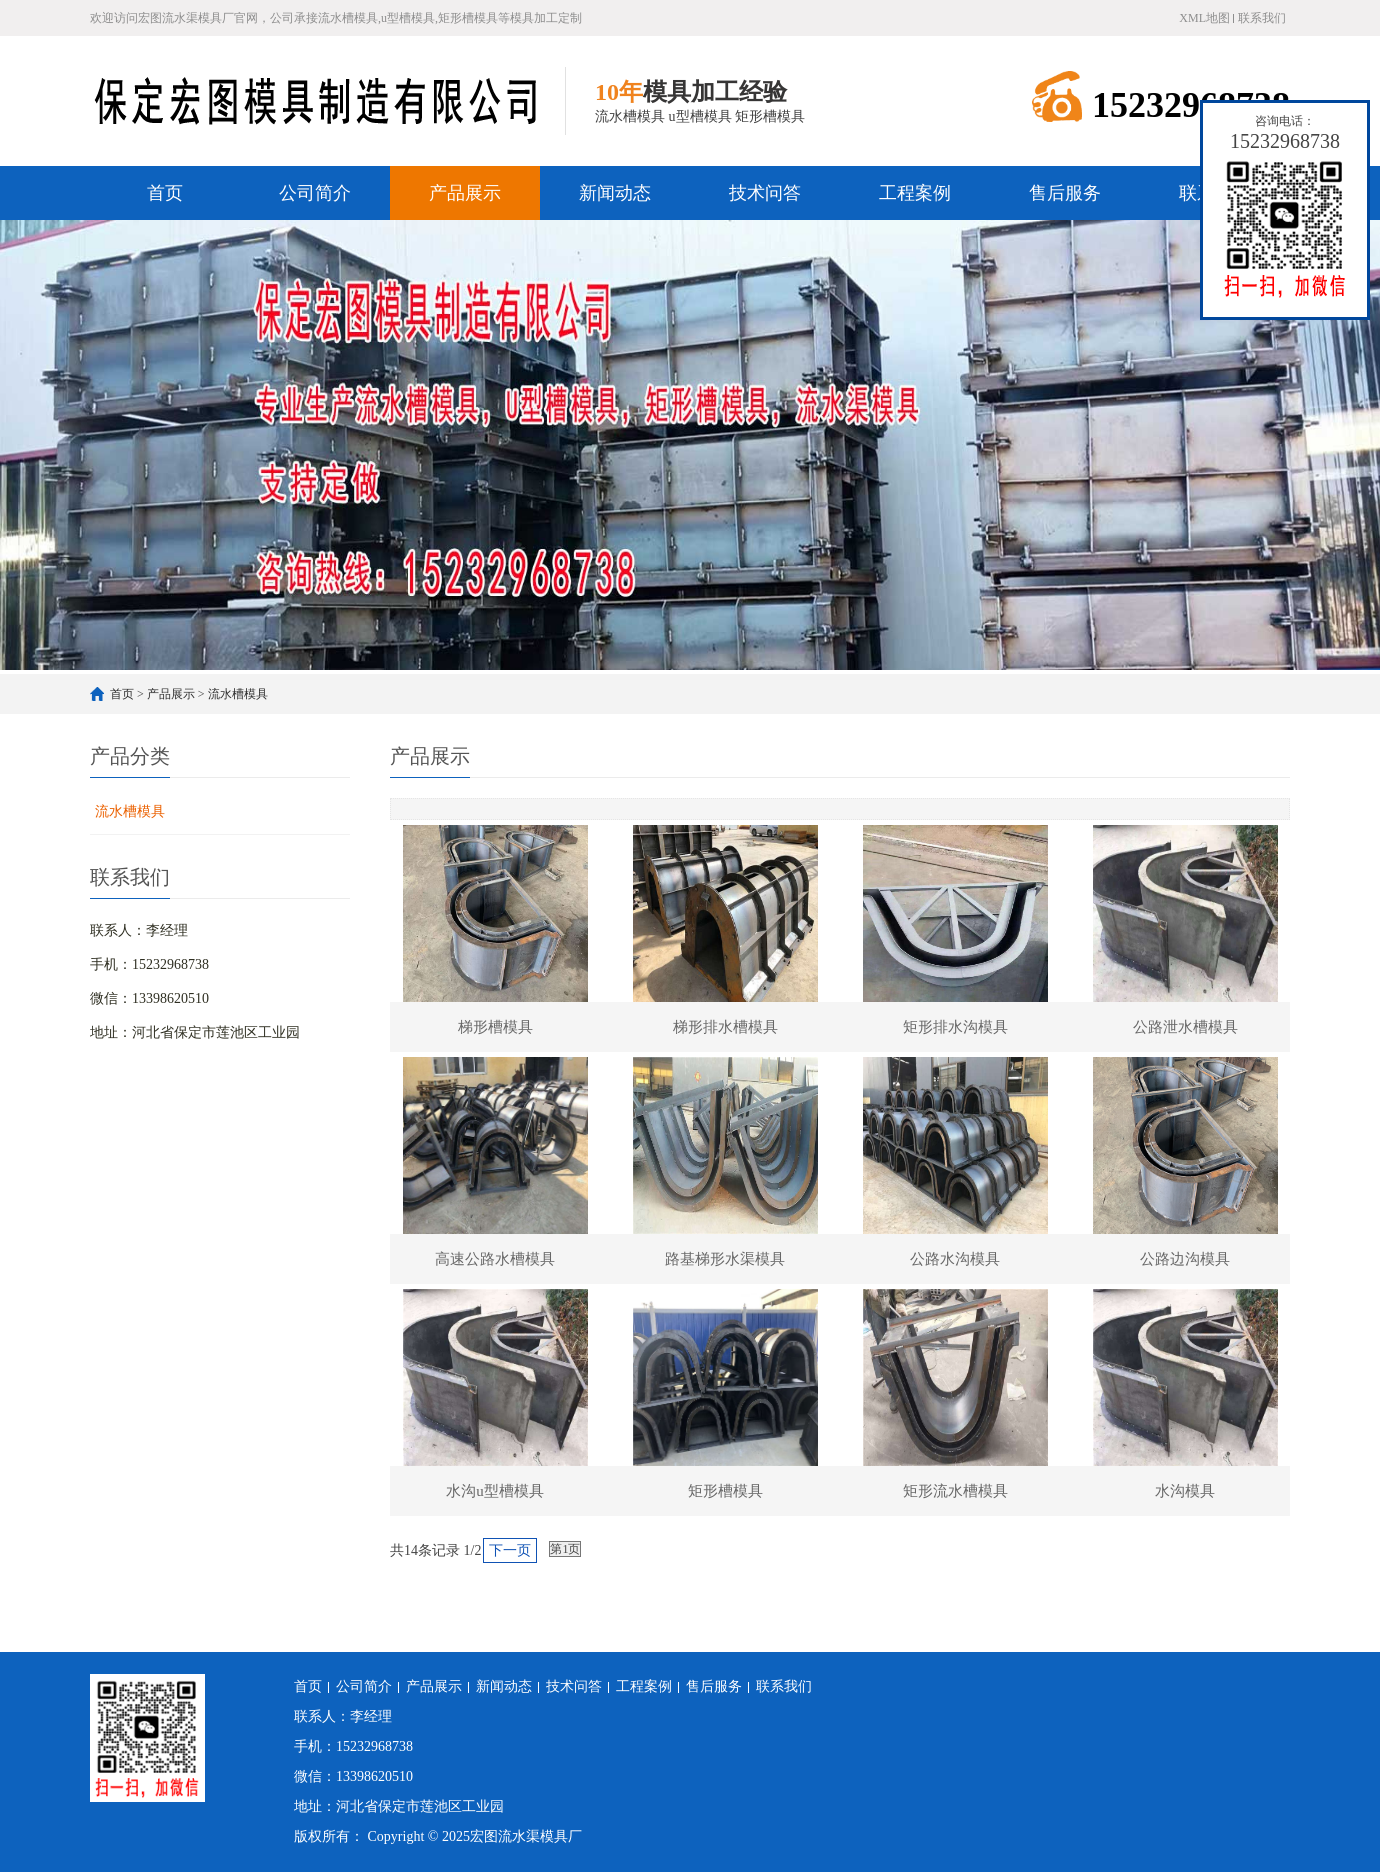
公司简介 (315, 193)
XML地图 (1204, 18)
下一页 (510, 1550)
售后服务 (1065, 193)
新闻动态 (615, 193)
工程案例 (915, 193)
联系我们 (1262, 18)
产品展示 (465, 193)
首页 (165, 193)
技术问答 (765, 193)
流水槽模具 (238, 694)
